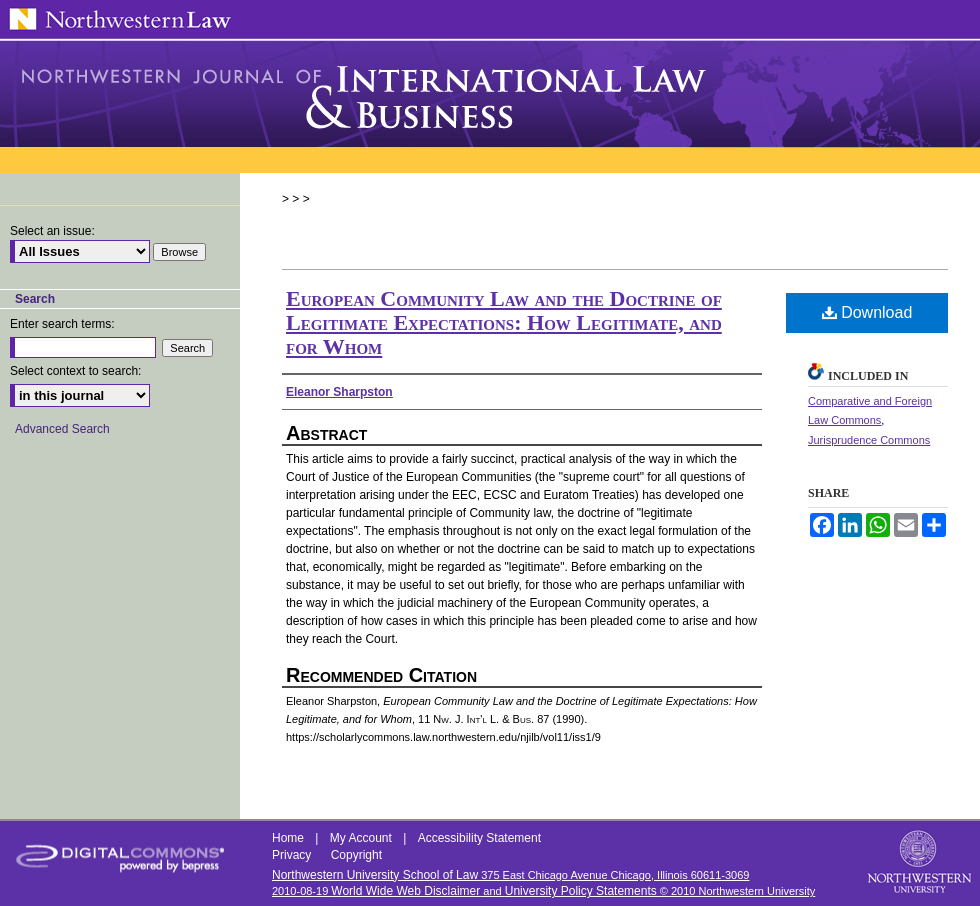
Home (289, 838)
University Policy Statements (581, 891)
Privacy (293, 855)
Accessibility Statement (479, 838)
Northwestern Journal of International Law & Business (490, 94)
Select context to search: (75, 371)
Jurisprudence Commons (869, 440)
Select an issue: (52, 231)
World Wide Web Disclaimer (405, 891)
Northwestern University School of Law (375, 875)
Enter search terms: (62, 324)
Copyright (356, 855)
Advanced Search (62, 429)
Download (867, 312)
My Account (362, 838)
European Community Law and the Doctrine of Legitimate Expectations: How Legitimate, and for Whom (504, 322)
